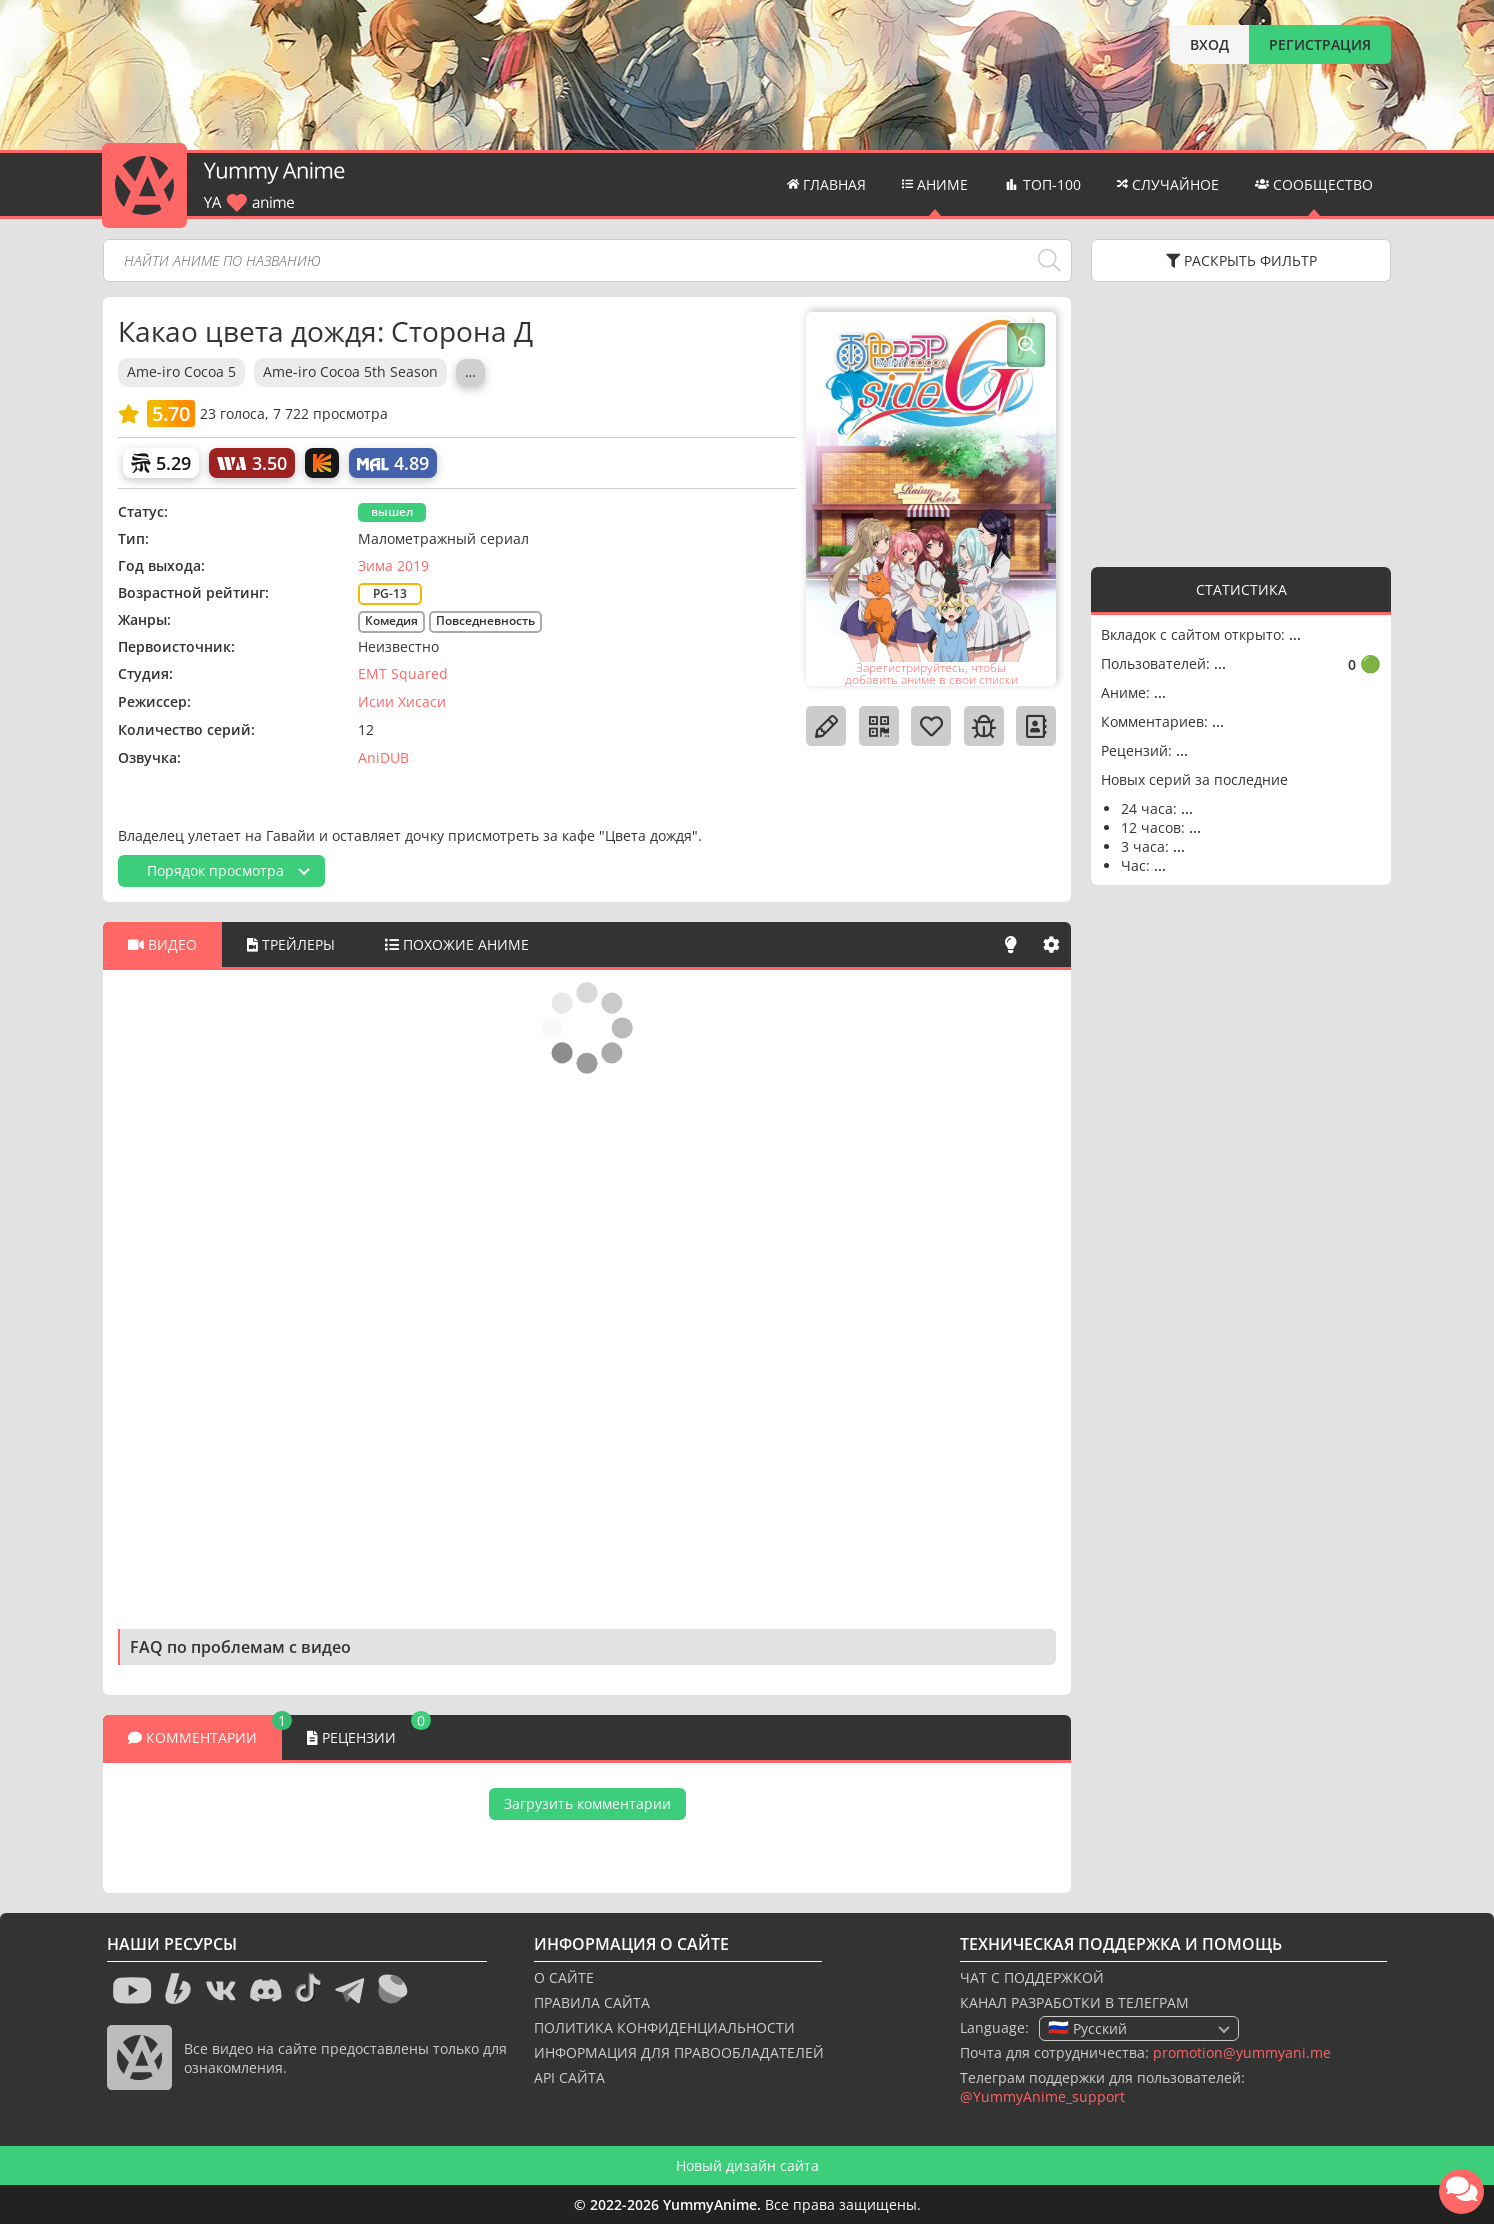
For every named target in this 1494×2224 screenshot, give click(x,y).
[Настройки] (1051, 944)
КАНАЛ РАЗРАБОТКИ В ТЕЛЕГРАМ (1074, 2002)
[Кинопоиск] (322, 463)
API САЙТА (569, 2077)
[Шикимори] (161, 463)
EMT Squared (403, 673)
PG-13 (390, 593)
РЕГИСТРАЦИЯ (1320, 44)
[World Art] (252, 463)
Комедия (391, 620)
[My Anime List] (393, 463)
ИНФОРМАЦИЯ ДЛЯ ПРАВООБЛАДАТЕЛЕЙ (679, 2052)
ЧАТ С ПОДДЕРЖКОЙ (1032, 1977)
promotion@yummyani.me (1242, 2052)
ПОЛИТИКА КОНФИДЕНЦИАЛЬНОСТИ (664, 2027)
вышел (392, 511)
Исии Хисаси (402, 701)
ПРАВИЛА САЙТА (592, 2002)
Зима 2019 (393, 565)
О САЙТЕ (564, 1977)
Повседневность (485, 620)
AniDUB (383, 757)
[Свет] (1011, 944)
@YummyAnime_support (1042, 2096)
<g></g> (1241, 422)
